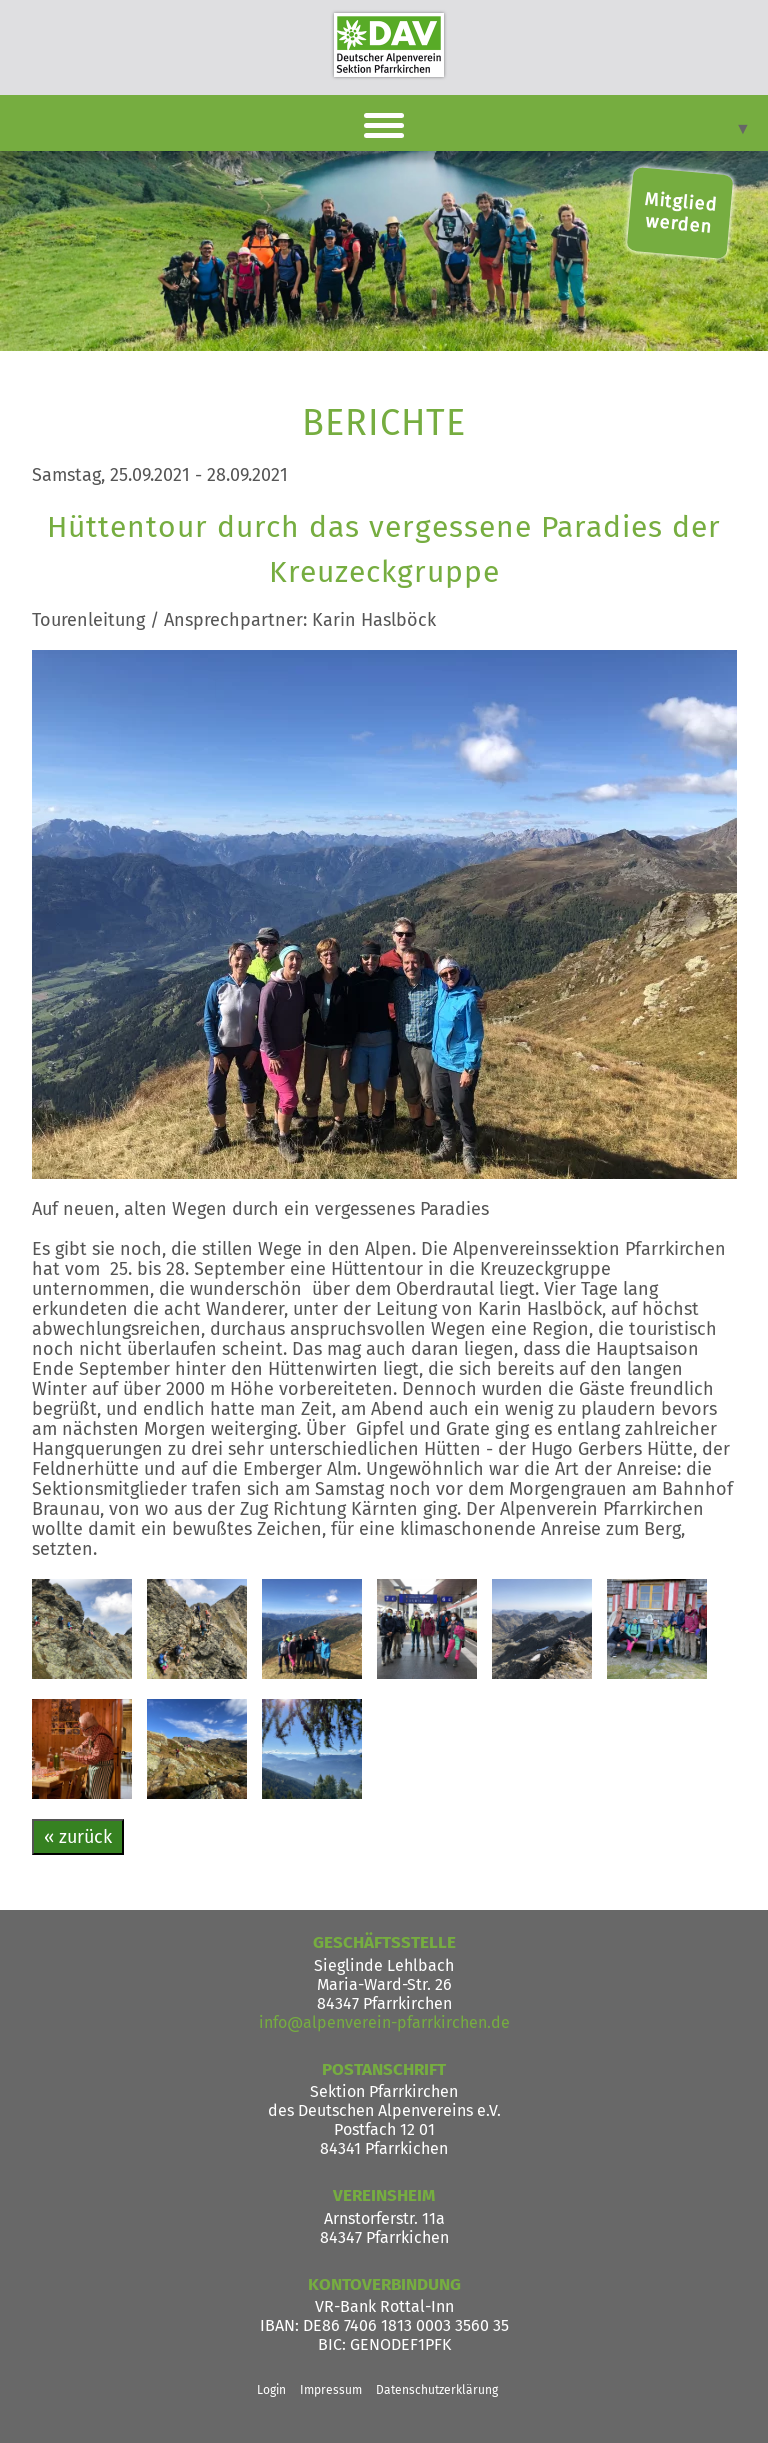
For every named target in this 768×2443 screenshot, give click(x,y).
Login (271, 2390)
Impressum (331, 2390)
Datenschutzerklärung (437, 2390)
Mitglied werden (681, 213)
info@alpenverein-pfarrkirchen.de (384, 2022)
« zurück (78, 1837)
